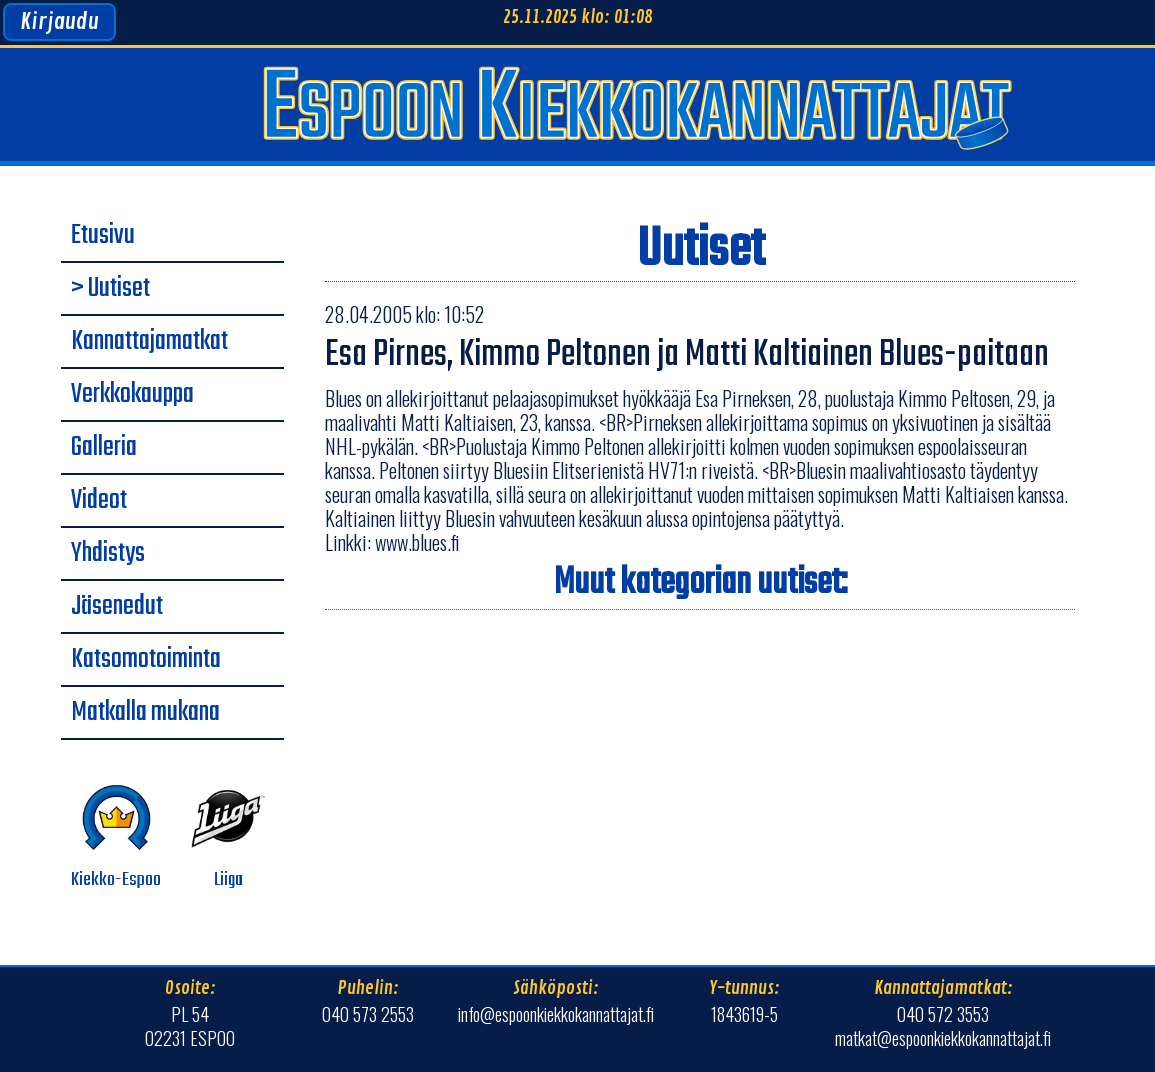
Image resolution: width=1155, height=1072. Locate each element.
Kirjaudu (59, 22)
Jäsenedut (117, 607)
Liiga (228, 837)
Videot (99, 501)
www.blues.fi (417, 542)
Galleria (104, 448)
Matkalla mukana (145, 713)
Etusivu (103, 236)
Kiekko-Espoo (116, 837)
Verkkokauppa (132, 395)
